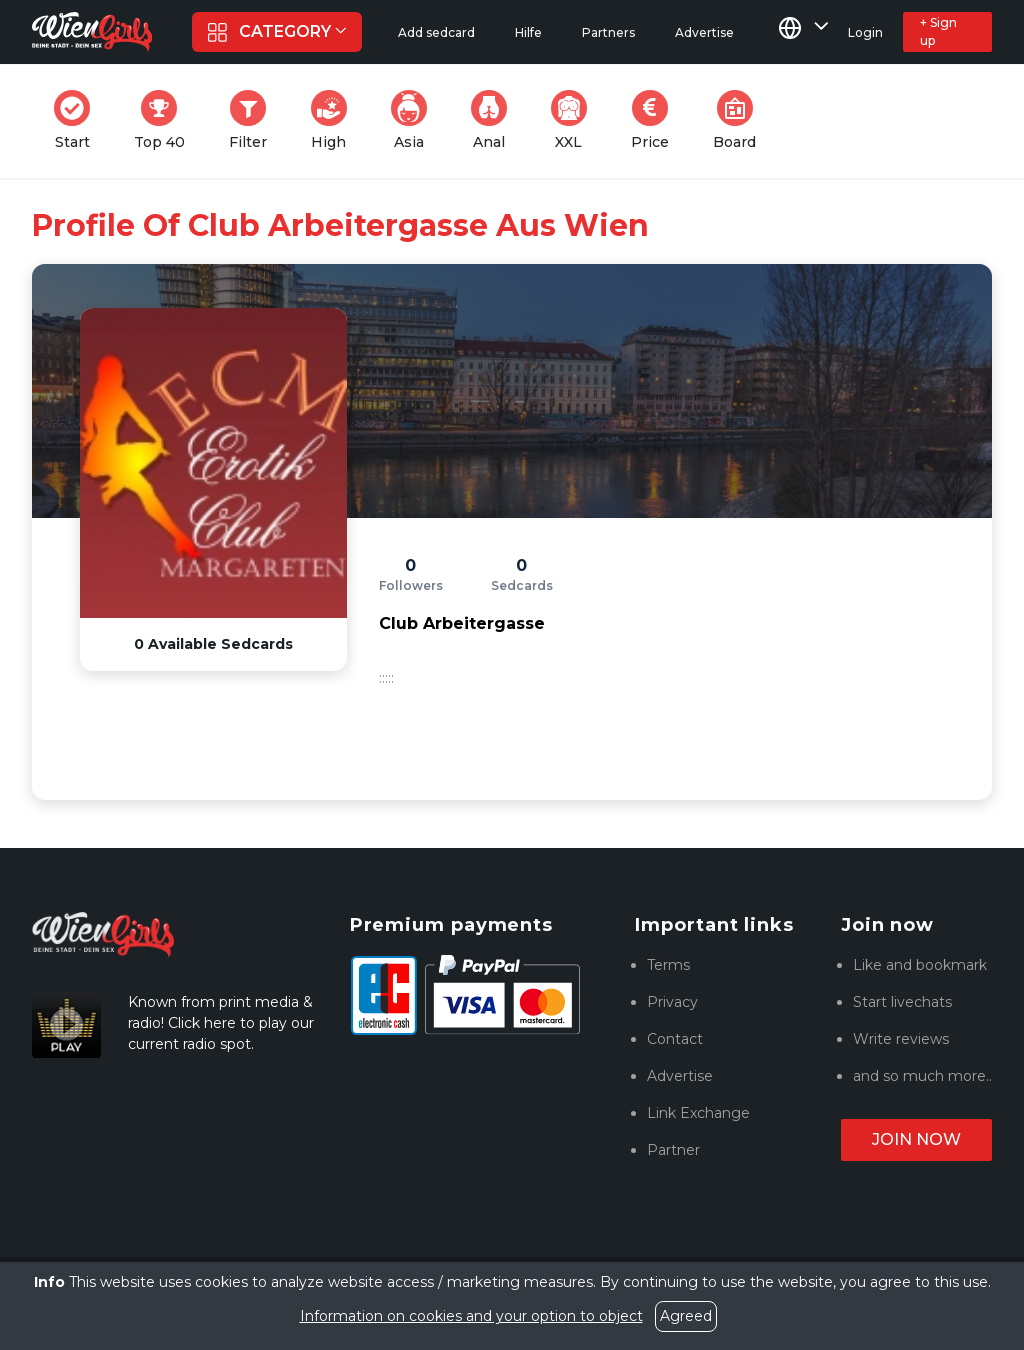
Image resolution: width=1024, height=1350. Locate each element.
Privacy (672, 1002)
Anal (495, 120)
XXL (573, 120)
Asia (415, 120)
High (335, 120)
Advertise (680, 1076)
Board (740, 120)
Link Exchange (698, 1113)
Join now (916, 1139)
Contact (675, 1039)
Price (656, 120)
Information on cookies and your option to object (471, 1316)
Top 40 (165, 120)
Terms (668, 965)
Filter (254, 120)
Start (78, 120)
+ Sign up (938, 31)
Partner (673, 1150)
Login (865, 32)
